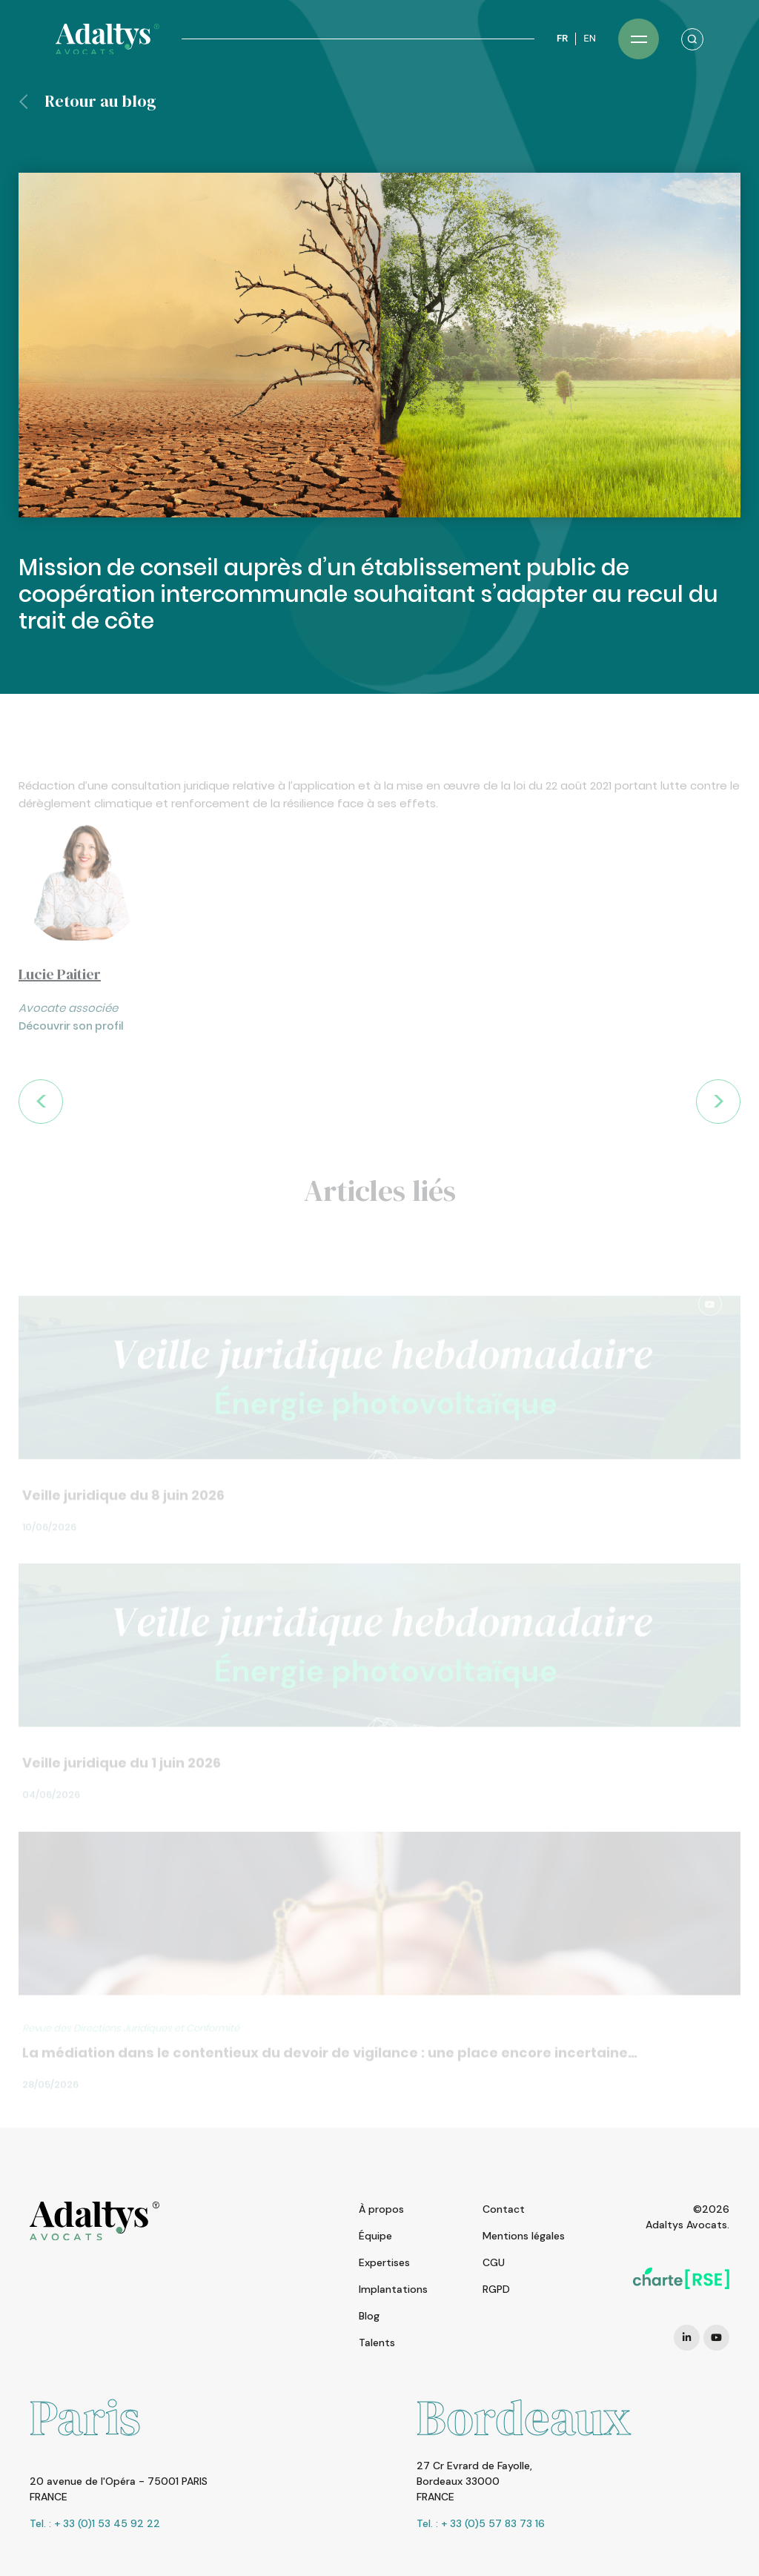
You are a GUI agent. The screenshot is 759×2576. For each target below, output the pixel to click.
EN (589, 38)
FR (562, 38)
